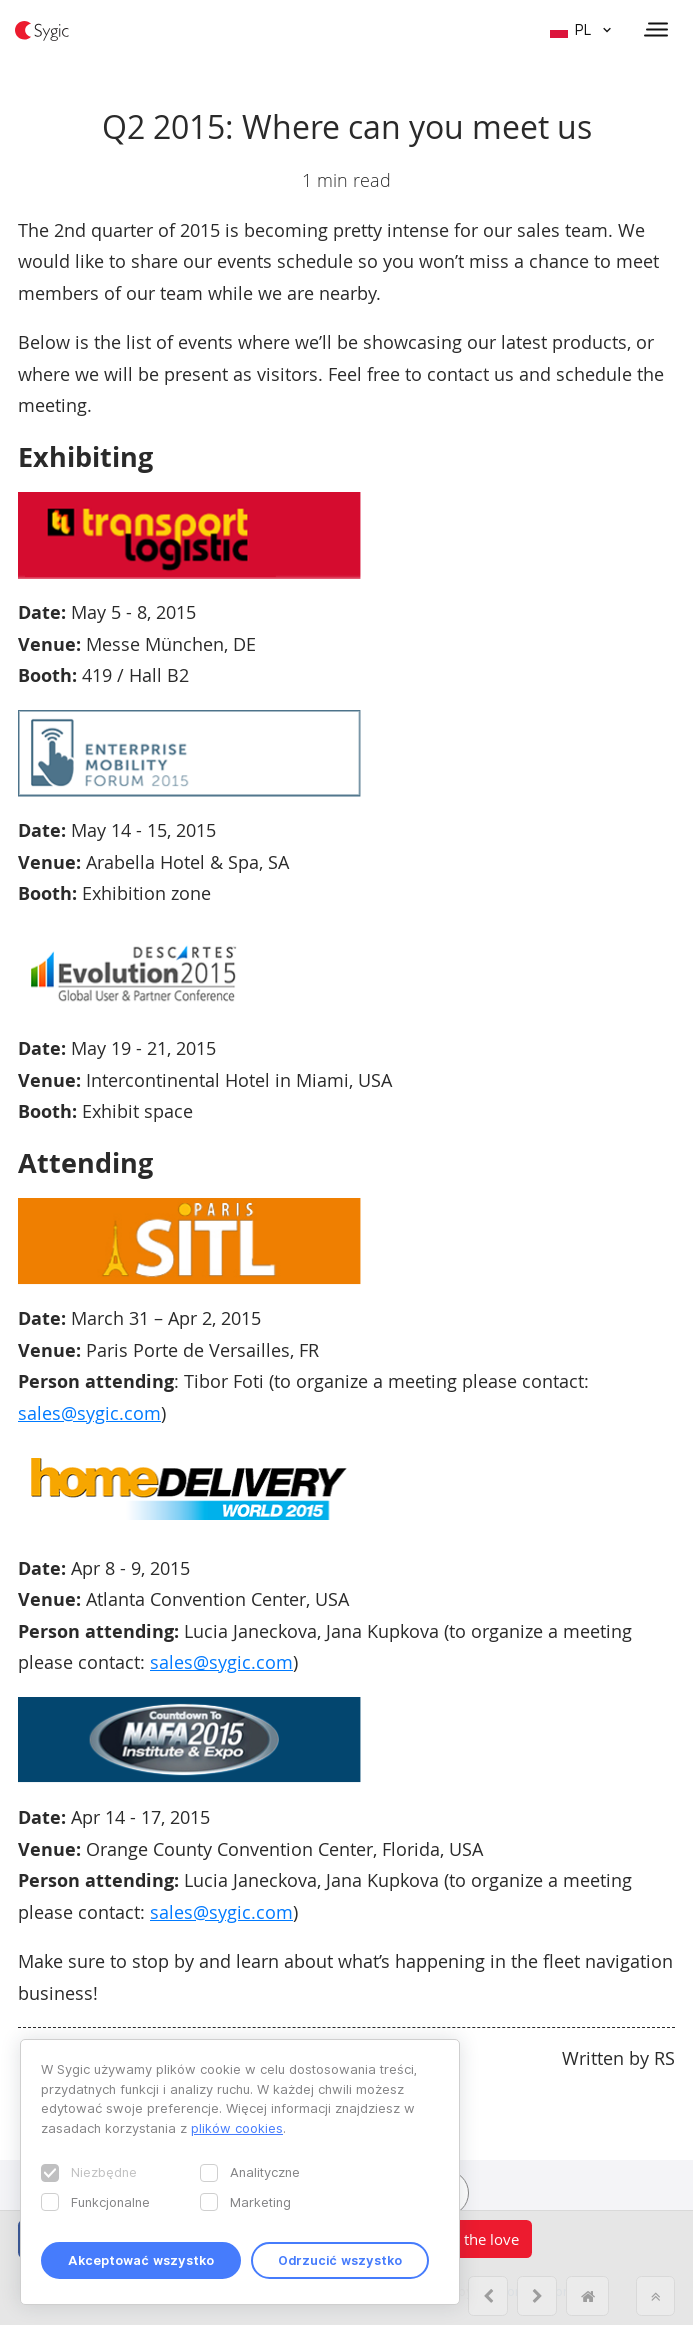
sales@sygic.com (89, 1413)
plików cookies (237, 2128)
